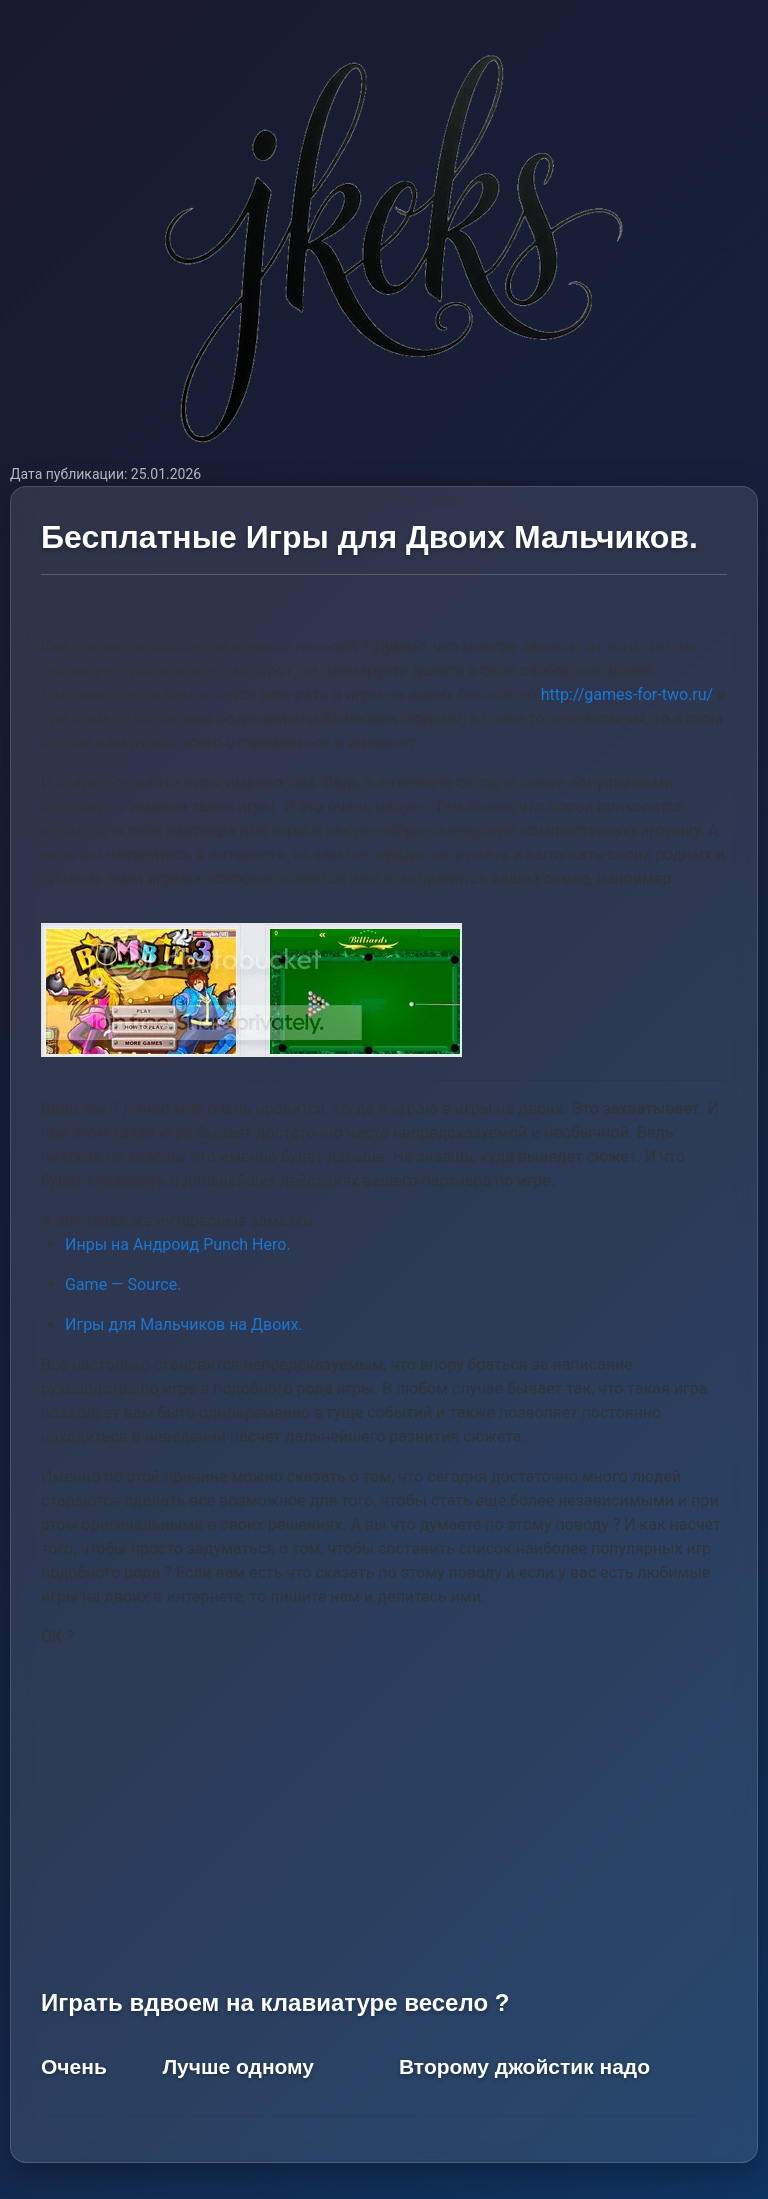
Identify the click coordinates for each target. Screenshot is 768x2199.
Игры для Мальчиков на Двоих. (184, 1324)
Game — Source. (123, 1284)
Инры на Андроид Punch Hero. (178, 1244)
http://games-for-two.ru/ (627, 694)
